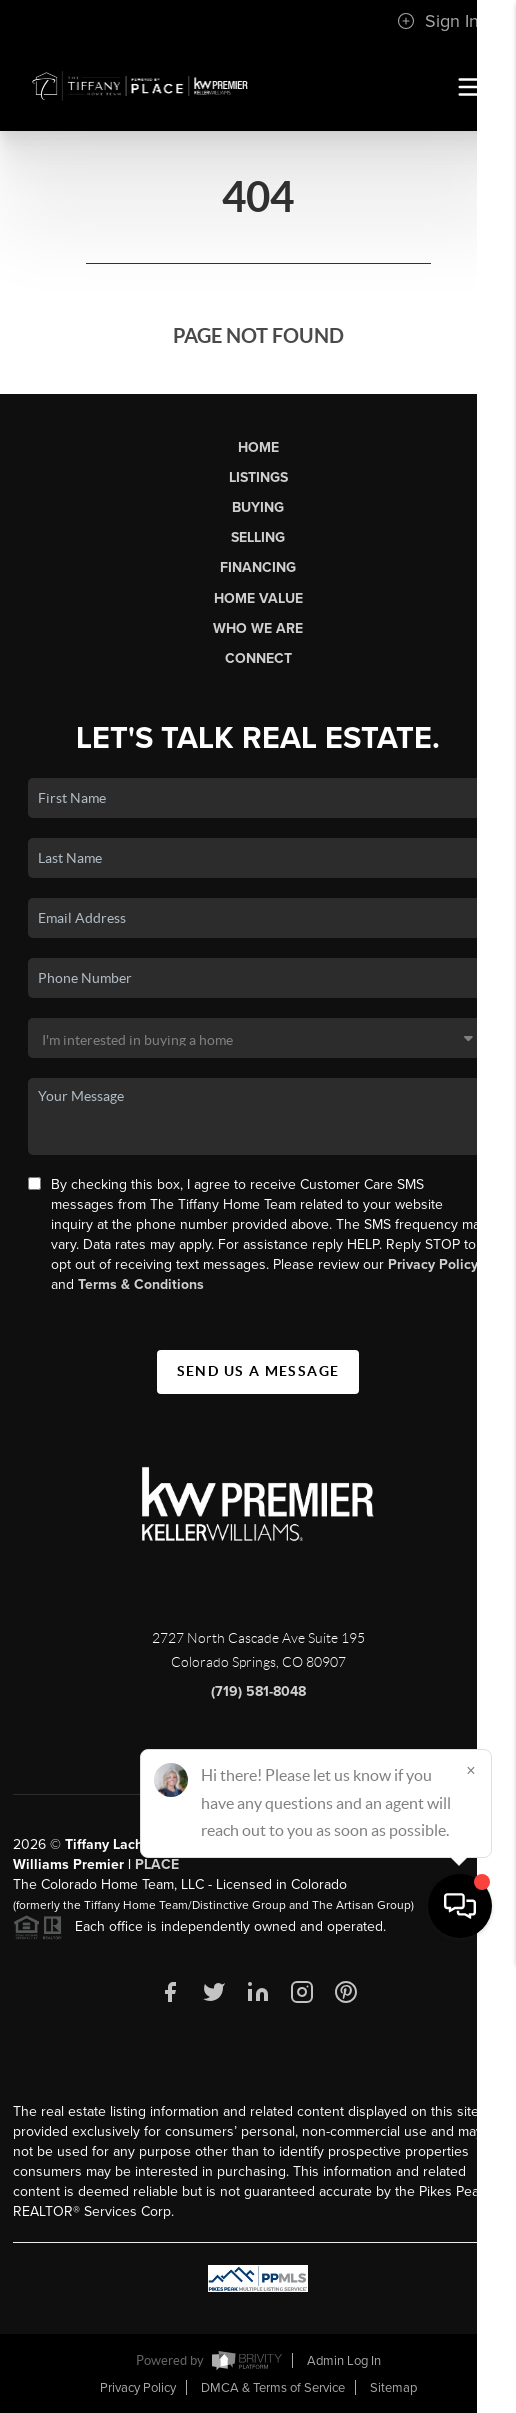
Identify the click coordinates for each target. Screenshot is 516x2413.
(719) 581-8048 (258, 1691)
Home (258, 447)
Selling (258, 537)
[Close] (471, 2221)
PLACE (157, 1864)
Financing (258, 567)
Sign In (438, 21)
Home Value (258, 598)
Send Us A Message (258, 1371)
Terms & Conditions (141, 1284)
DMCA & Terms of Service (273, 2388)
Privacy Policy (433, 1264)
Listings (258, 477)
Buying (258, 507)
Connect (258, 658)
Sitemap (393, 2388)
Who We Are (258, 628)
